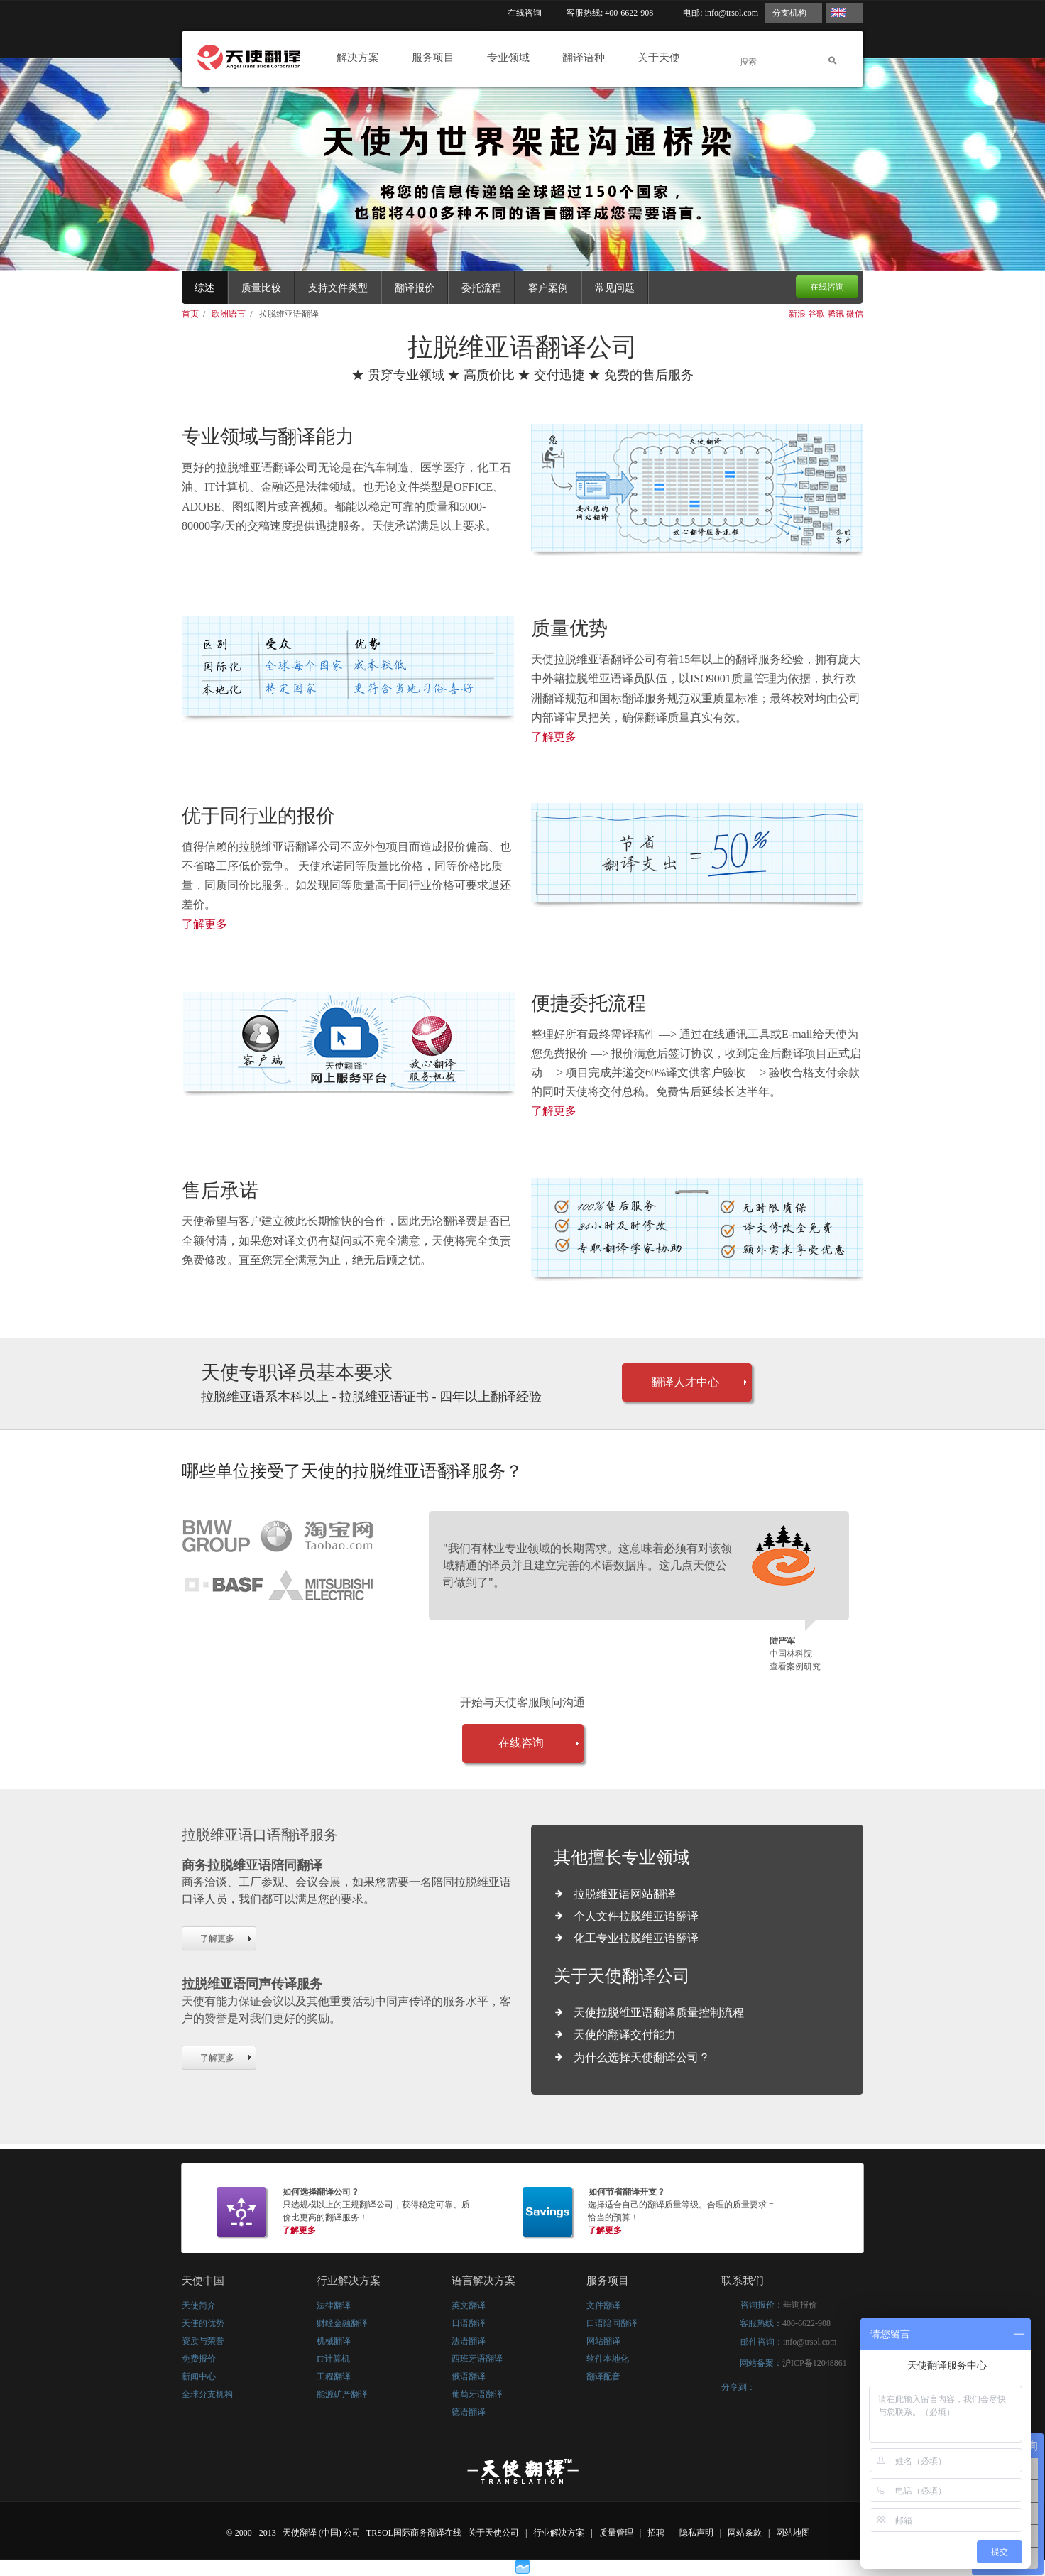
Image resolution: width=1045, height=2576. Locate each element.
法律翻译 (334, 2305)
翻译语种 (587, 57)
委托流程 (481, 288)
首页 (191, 314)
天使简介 (199, 2305)
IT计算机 (333, 2359)
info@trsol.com (731, 13)
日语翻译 (469, 2323)
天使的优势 (203, 2323)
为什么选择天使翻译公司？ (642, 2057)
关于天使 (663, 57)
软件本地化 (607, 2359)
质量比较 (261, 288)
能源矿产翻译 (342, 2394)
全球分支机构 (207, 2394)
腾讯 (835, 314)
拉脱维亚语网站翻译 (625, 1894)
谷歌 (816, 314)
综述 (204, 288)
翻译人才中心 (685, 1382)
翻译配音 (603, 2376)
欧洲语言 (230, 314)
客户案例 (548, 288)
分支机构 (789, 13)
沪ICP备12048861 (814, 2363)
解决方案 (362, 57)
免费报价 (199, 2359)
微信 (854, 314)
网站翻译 (603, 2341)
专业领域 (512, 57)
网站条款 (746, 2533)
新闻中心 (199, 2376)
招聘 (657, 2533)
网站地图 (794, 2533)
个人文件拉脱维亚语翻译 (636, 1916)
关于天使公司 (493, 2533)
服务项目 (437, 57)
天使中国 (203, 2280)
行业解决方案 (349, 2280)
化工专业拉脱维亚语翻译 (636, 1938)
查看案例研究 (795, 1666)
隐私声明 (697, 2533)
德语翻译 (469, 2412)
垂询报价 (800, 2305)
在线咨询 (525, 13)
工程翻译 (334, 2376)
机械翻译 (334, 2341)
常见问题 (615, 288)
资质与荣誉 (203, 2341)
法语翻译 (469, 2341)
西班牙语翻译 (477, 2359)
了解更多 (553, 737)
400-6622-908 (806, 2323)
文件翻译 (603, 2305)
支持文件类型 (338, 288)
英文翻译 (469, 2305)
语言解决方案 (483, 2280)
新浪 (797, 314)
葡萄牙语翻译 (477, 2394)
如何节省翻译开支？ (627, 2192)
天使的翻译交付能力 (625, 2035)
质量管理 (617, 2533)
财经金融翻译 (342, 2323)
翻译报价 (414, 288)
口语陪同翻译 (612, 2323)
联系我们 (742, 2280)
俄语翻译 (469, 2376)
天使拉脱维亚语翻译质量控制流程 (659, 2013)
